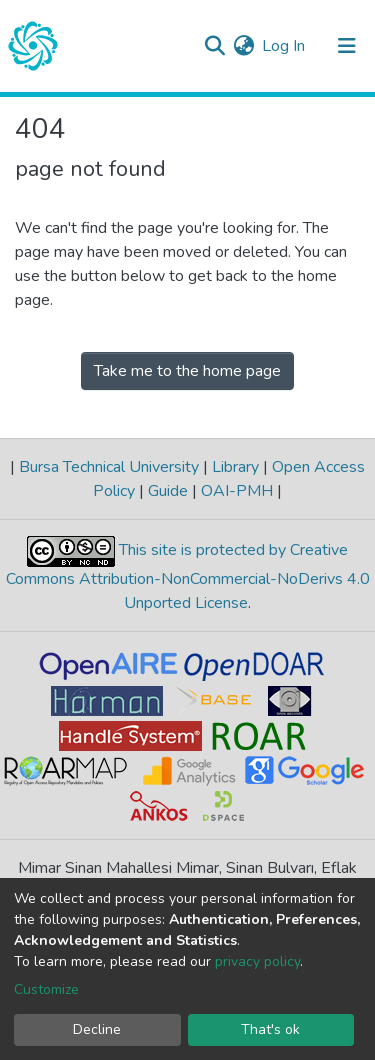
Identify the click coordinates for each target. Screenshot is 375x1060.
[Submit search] (214, 46)
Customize (46, 989)
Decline (97, 1029)
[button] (243, 46)
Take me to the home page (187, 371)
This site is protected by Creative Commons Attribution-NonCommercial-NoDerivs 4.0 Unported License (188, 576)
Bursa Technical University (109, 467)
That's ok (270, 1029)
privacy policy (257, 961)
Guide (168, 491)
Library (235, 467)
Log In (284, 46)
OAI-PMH (237, 491)
